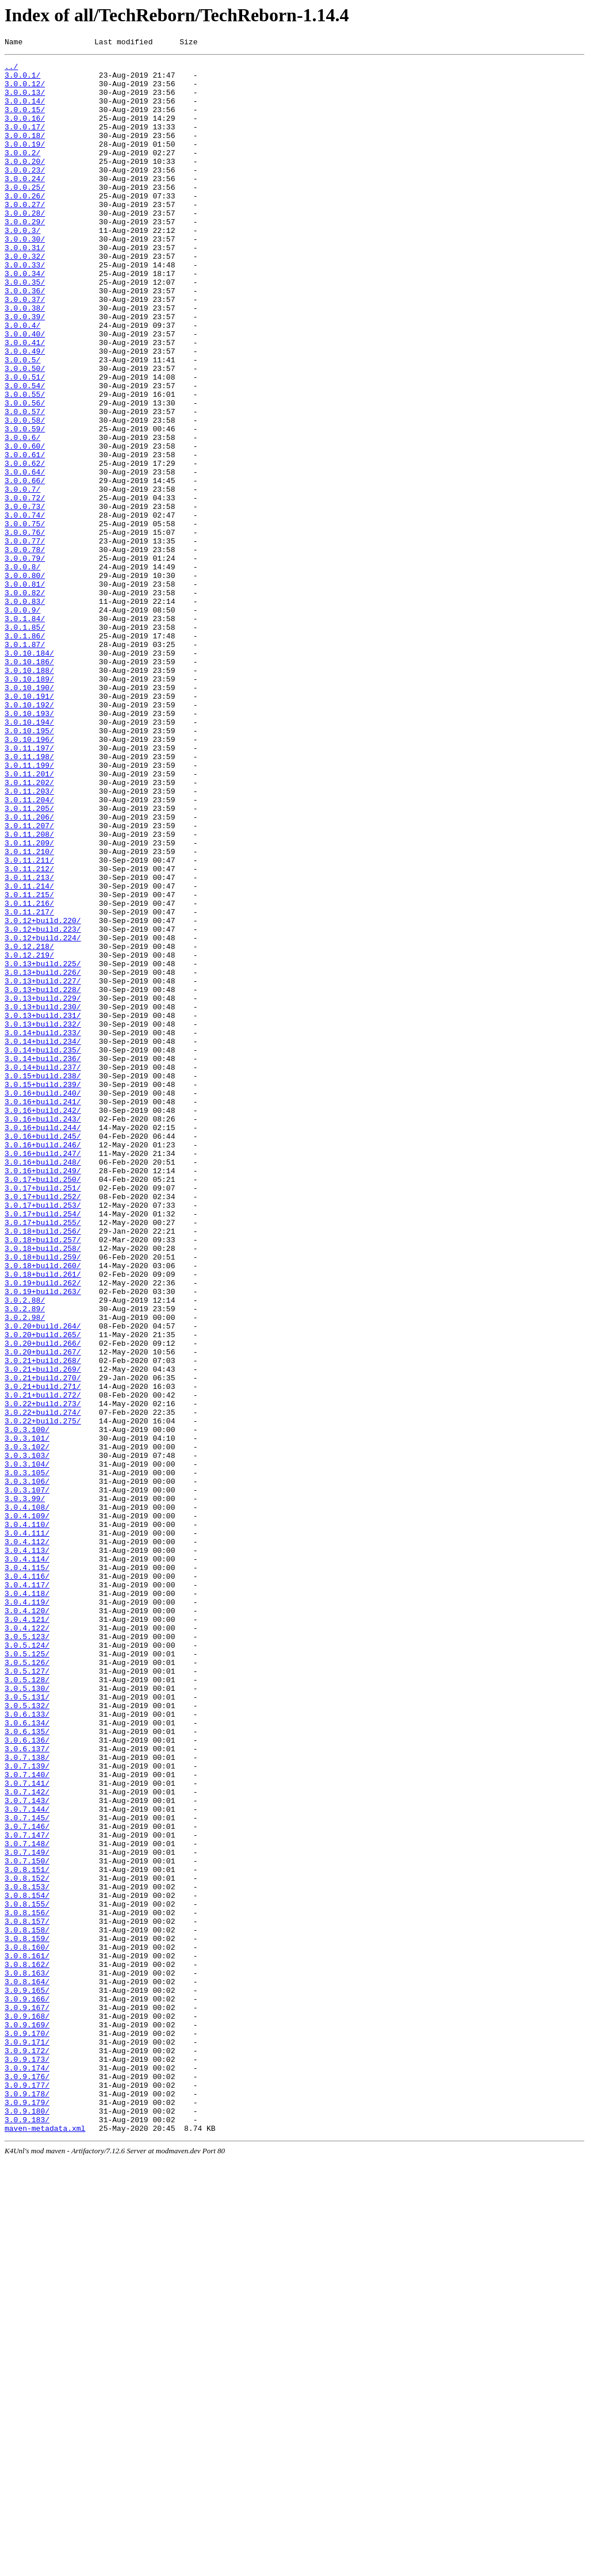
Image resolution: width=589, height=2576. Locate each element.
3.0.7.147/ (27, 2192)
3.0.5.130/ (27, 2016)
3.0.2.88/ (25, 1550)
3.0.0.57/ (25, 484)
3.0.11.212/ (29, 1032)
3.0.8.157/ (27, 2295)
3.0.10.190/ (29, 815)
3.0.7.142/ (27, 2140)
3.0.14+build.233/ (43, 1229)
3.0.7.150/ (27, 2223)
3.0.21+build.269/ (43, 1633)
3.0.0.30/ (25, 276)
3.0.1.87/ (25, 763)
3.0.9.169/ (27, 2419)
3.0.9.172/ (27, 2450)
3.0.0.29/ (25, 256)
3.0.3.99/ (25, 1788)
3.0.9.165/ (27, 2378)
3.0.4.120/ (27, 1922)
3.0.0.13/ (25, 100)
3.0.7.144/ (27, 2161)
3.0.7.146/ (27, 2181)
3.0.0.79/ (25, 659)
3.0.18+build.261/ (43, 1519)
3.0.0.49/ (25, 411)
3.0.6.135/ (27, 2067)
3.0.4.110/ (27, 1819)
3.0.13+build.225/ (43, 1146)
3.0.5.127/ (27, 1995)
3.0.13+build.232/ (43, 1219)
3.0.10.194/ (29, 856)
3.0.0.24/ (25, 204)
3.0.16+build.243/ (43, 1332)
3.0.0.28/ (25, 245)
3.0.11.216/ (29, 1074)
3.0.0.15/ (25, 121)
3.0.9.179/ (27, 2513)
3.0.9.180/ (27, 2523)
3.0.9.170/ (27, 2430)
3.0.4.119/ (27, 1912)
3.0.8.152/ (27, 2243)
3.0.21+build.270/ (43, 1643)
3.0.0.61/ (25, 535)
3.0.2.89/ (25, 1560)
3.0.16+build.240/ (43, 1301)
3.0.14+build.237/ (43, 1270)
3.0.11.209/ (29, 1001)
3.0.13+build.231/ (43, 1208)
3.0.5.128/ (27, 2005)
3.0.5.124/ (27, 1964)
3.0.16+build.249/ (43, 1395)
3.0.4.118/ (27, 1902)
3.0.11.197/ (29, 887)
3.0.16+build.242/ (43, 1322)
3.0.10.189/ (29, 804)
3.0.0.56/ (25, 473)
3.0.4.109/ (27, 1809)
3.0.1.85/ (25, 742)
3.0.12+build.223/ (43, 1105)
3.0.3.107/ (27, 1778)
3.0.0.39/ (25, 370)
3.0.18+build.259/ (43, 1498)
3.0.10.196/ (29, 877)
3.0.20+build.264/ (43, 1581)
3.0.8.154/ (27, 2264)
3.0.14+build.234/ (43, 1239)
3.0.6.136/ (27, 2078)
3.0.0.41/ (25, 401)
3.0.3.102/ (27, 1726)
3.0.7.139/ (27, 2109)
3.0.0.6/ (22, 515)
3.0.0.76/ (25, 628)
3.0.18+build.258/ (43, 1488)
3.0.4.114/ (27, 1860)
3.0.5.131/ (27, 2026)
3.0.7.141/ (27, 2130)
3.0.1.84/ (25, 732)
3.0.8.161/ (27, 2337)
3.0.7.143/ (27, 2150)
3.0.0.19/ (25, 163)
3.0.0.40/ (25, 390)
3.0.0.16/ (25, 132)
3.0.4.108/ (27, 1798)
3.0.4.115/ (27, 1871)
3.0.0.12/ (25, 90)
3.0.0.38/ (25, 359)
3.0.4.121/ (27, 1933)
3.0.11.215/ (29, 1063)
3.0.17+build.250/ (43, 1405)
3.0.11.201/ (29, 918)
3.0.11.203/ (29, 939)
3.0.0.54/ (25, 452)
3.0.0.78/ (25, 649)
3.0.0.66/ (25, 566)
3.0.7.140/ (27, 2119)
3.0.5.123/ (27, 1954)
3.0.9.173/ (27, 2461)
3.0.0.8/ (22, 670)
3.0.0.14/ (25, 111)
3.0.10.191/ (29, 825)
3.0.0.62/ (25, 546)
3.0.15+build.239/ (43, 1291)
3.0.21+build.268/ (43, 1622)
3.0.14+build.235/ (43, 1250)
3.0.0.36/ (25, 339)
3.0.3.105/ (27, 1757)
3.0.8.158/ (27, 2306)
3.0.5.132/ (27, 2036)
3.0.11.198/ (29, 898)
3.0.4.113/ (27, 1850)
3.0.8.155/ (27, 2274)
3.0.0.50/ (25, 432)
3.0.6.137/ (27, 2088)
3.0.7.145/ (27, 2171)
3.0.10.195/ (29, 867)
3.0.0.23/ (25, 194)
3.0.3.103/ (27, 1736)
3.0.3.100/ (27, 1705)
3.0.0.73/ (25, 597)
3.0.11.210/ (29, 1011)
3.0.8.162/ (27, 2347)
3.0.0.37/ (25, 349)
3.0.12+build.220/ (43, 1094)
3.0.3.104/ (27, 1746)
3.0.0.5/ (22, 421)
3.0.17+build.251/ (43, 1415)
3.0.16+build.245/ (43, 1353)
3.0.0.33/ (25, 308)
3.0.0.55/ (25, 463)
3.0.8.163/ (27, 2357)
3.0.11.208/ (29, 991)
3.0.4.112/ (27, 1840)
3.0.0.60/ (25, 525)
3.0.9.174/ (27, 2471)
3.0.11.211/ (29, 1022)
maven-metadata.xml (45, 2544)
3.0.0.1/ (22, 80)
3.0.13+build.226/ (43, 1156)
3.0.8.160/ (27, 2326)
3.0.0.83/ (25, 711)
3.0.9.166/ (27, 2388)
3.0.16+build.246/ (43, 1363)
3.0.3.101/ (27, 1715)
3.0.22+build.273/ (43, 1674)
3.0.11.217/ (29, 1084)
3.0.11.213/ (29, 1043)
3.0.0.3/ (22, 266)
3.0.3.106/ (27, 1767)
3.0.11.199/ (29, 908)
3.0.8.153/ (27, 2254)
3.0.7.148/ (27, 2202)
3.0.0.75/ (25, 618)
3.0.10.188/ (29, 794)
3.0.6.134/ (27, 2057)
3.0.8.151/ (27, 2233)
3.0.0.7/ (22, 577)
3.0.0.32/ (25, 297)
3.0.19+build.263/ (43, 1539)
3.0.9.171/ (27, 2440)
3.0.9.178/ (27, 2502)
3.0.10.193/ (29, 846)
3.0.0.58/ (25, 494)
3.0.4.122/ (27, 1943)
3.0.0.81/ (25, 691)
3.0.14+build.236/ (43, 1260)
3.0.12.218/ (29, 1125)
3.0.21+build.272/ (43, 1664)
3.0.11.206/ (29, 970)
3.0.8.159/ (27, 2316)
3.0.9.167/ (27, 2399)
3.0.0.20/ (25, 183)
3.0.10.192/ (29, 835)
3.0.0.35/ (25, 328)
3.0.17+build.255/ (43, 1457)
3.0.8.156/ (27, 2285)
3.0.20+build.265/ (43, 1591)
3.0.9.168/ (27, 2409)
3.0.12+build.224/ (43, 1115)
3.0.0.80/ (25, 680)
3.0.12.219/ (29, 1136)
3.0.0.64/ (25, 556)
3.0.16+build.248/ (43, 1384)
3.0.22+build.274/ (43, 1684)
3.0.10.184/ (29, 773)
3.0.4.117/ (27, 1891)
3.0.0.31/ (25, 287)
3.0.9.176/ (27, 2482)
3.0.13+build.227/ (43, 1167)
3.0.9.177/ (27, 2492)
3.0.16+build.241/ (43, 1312)
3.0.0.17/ (25, 142)
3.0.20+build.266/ (43, 1602)
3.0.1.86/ (25, 753)
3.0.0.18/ (25, 152)
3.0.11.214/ (29, 1053)
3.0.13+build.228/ (43, 1177)
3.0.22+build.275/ (43, 1695)
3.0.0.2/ (22, 173)
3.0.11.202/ (29, 929)
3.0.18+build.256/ (43, 1467)
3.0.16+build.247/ (43, 1374)
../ (11, 69)
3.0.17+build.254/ (43, 1446)
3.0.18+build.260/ (43, 1508)
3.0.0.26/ (25, 225)
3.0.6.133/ (27, 2047)
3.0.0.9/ (22, 722)
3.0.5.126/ (27, 1985)
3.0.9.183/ (27, 2533)
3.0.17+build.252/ (43, 1426)
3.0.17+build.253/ (43, 1436)
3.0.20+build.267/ (43, 1612)
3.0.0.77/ (25, 639)
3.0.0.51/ (25, 442)
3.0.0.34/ (25, 318)
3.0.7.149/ (27, 2212)
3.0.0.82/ (25, 701)
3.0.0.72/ (25, 587)
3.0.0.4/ (22, 380)
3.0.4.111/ (27, 1829)
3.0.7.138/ (27, 2098)
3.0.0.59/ (25, 504)
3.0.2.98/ (25, 1570)
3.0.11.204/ (29, 949)
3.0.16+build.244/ (43, 1343)
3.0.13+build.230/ (43, 1198)
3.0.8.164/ (27, 2368)
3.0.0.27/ (25, 235)
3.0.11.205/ (29, 960)
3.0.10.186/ (29, 784)
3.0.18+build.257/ (43, 1477)
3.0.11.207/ (29, 980)
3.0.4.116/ (27, 1881)
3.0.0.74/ (25, 608)
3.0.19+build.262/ (43, 1529)
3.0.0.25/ (25, 214)
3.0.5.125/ (27, 1974)
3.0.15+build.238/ (43, 1281)
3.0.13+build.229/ (43, 1187)
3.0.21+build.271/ (43, 1653)
